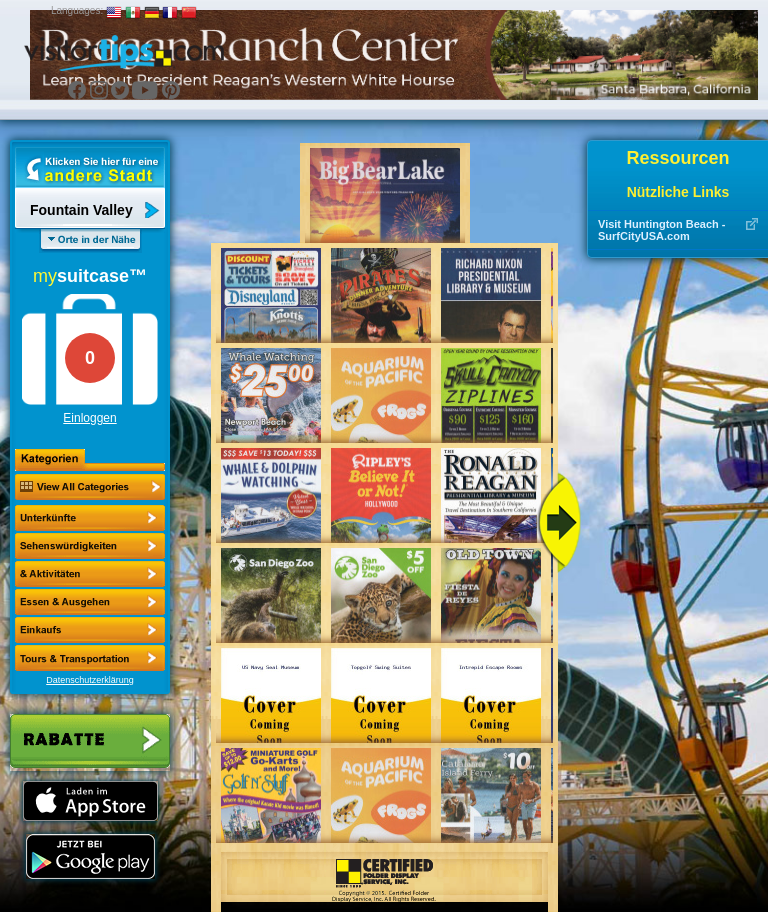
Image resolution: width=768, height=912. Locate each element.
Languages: (77, 10)
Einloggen (89, 418)
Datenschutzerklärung (90, 680)
